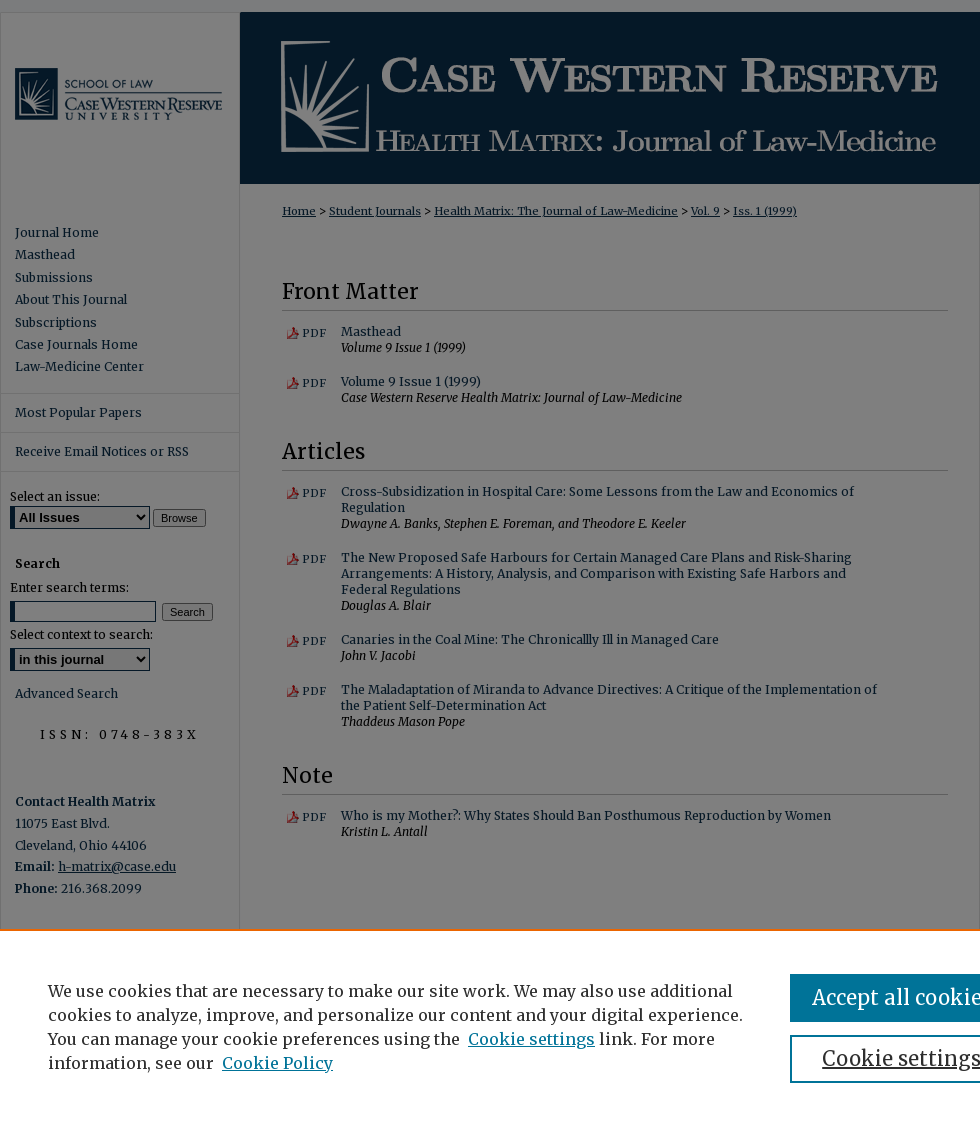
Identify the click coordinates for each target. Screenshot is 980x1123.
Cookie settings (531, 1039)
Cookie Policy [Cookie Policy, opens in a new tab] (277, 1063)
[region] (490, 1026)
